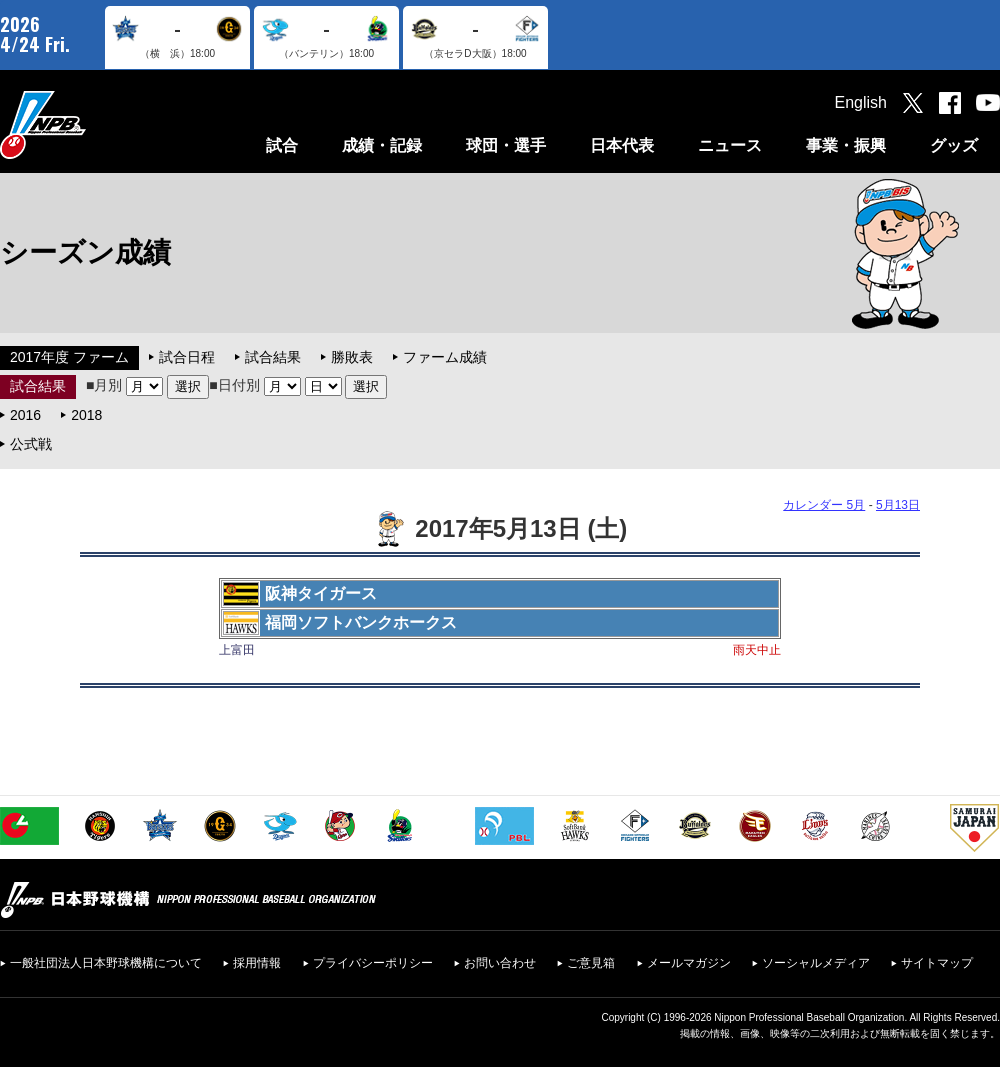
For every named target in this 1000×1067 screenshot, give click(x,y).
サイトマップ (937, 963)
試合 (282, 145)
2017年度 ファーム (69, 357)
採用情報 (257, 963)
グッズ (954, 145)
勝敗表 (352, 357)
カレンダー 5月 (824, 505)
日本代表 (622, 145)
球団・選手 (506, 145)
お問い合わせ (500, 963)
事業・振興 (846, 145)
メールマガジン (689, 963)
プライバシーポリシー (373, 963)
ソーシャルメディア (816, 963)
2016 (25, 415)
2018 (86, 415)
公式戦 (31, 444)
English (861, 102)
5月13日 (898, 505)
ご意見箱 (591, 963)
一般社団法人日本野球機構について (106, 963)
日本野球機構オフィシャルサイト (93, 124)
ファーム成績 (445, 357)
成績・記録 (382, 145)
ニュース (730, 145)
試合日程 (187, 357)
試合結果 (273, 357)
